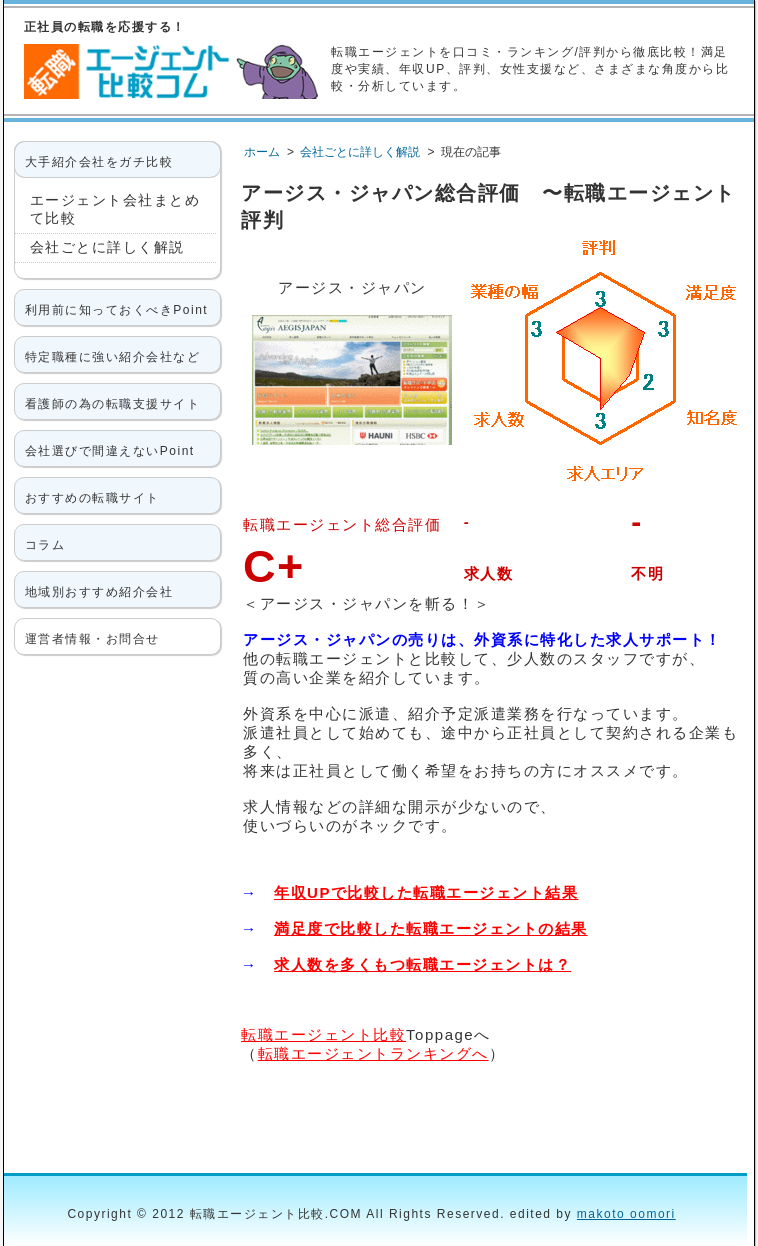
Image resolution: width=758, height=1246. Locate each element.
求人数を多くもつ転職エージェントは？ (422, 964)
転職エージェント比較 (323, 1034)
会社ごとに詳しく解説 (107, 247)
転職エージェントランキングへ (373, 1053)
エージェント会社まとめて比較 (115, 209)
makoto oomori (626, 1214)
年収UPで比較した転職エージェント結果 (426, 892)
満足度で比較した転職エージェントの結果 (431, 928)
